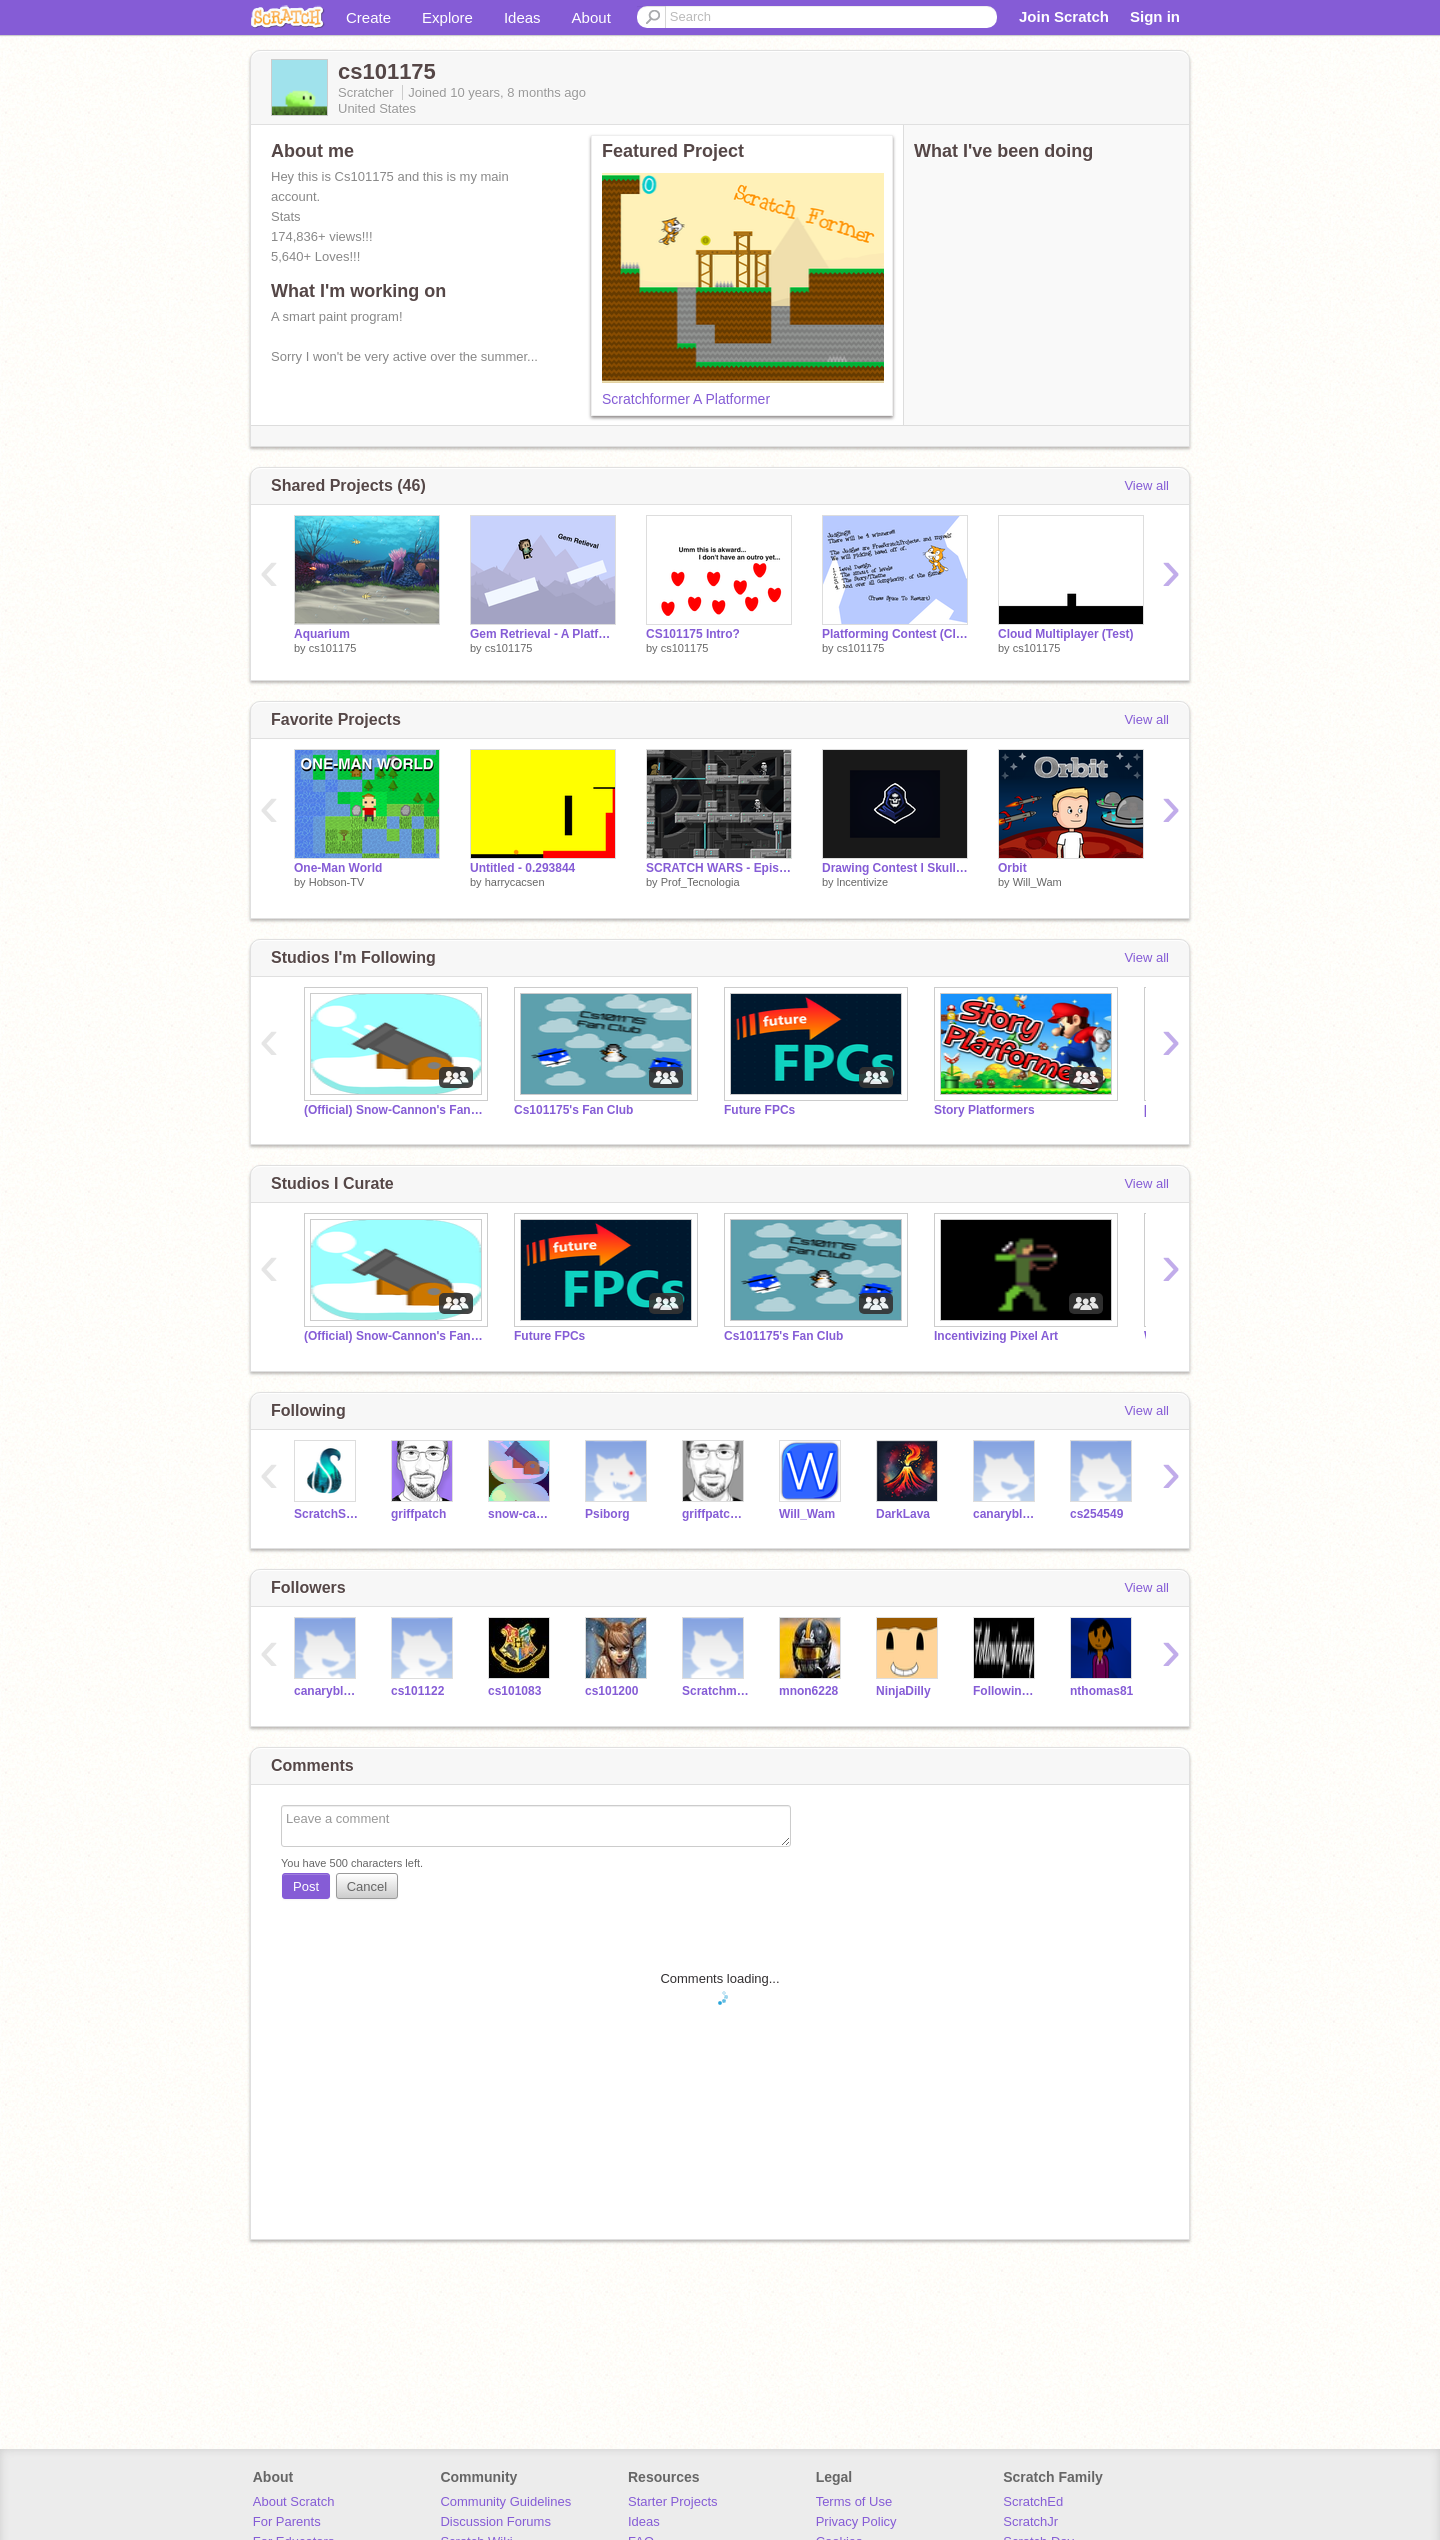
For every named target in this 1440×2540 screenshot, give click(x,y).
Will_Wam (1037, 882)
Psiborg (607, 1514)
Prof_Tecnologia (700, 882)
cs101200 (611, 1691)
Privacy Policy (856, 2521)
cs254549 (1096, 1514)
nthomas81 (1101, 1691)
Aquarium (322, 634)
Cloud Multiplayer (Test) (1066, 634)
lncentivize (862, 882)
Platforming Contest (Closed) (895, 634)
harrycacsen (515, 882)
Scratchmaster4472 (715, 1691)
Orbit (1012, 868)
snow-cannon (521, 1514)
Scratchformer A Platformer (686, 399)
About (591, 17)
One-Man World (338, 868)
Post (306, 1886)
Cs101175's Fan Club (573, 1110)
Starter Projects (673, 2501)
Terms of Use (854, 2501)
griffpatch (418, 1514)
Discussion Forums (495, 2521)
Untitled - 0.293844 (522, 868)
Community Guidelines (505, 2501)
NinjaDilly (903, 1691)
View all (1146, 485)
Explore (447, 17)
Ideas (522, 17)
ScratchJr (1030, 2521)
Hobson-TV (337, 882)
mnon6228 (808, 1691)
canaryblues (1006, 1514)
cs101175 (333, 648)
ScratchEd (1033, 2501)
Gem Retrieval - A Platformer (543, 634)
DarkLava (903, 1514)
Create (368, 17)
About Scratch (294, 2501)
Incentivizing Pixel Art (996, 1336)
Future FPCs (759, 1110)
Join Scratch (1064, 16)
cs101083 (514, 1691)
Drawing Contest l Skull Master (895, 868)
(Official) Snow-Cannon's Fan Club (394, 1110)
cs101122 (417, 1691)
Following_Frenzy (1006, 1691)
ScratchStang (327, 1514)
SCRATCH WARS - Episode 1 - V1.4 (719, 868)
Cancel (367, 1886)
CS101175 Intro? (693, 634)
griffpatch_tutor (715, 1514)
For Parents (287, 2521)
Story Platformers (984, 1110)
